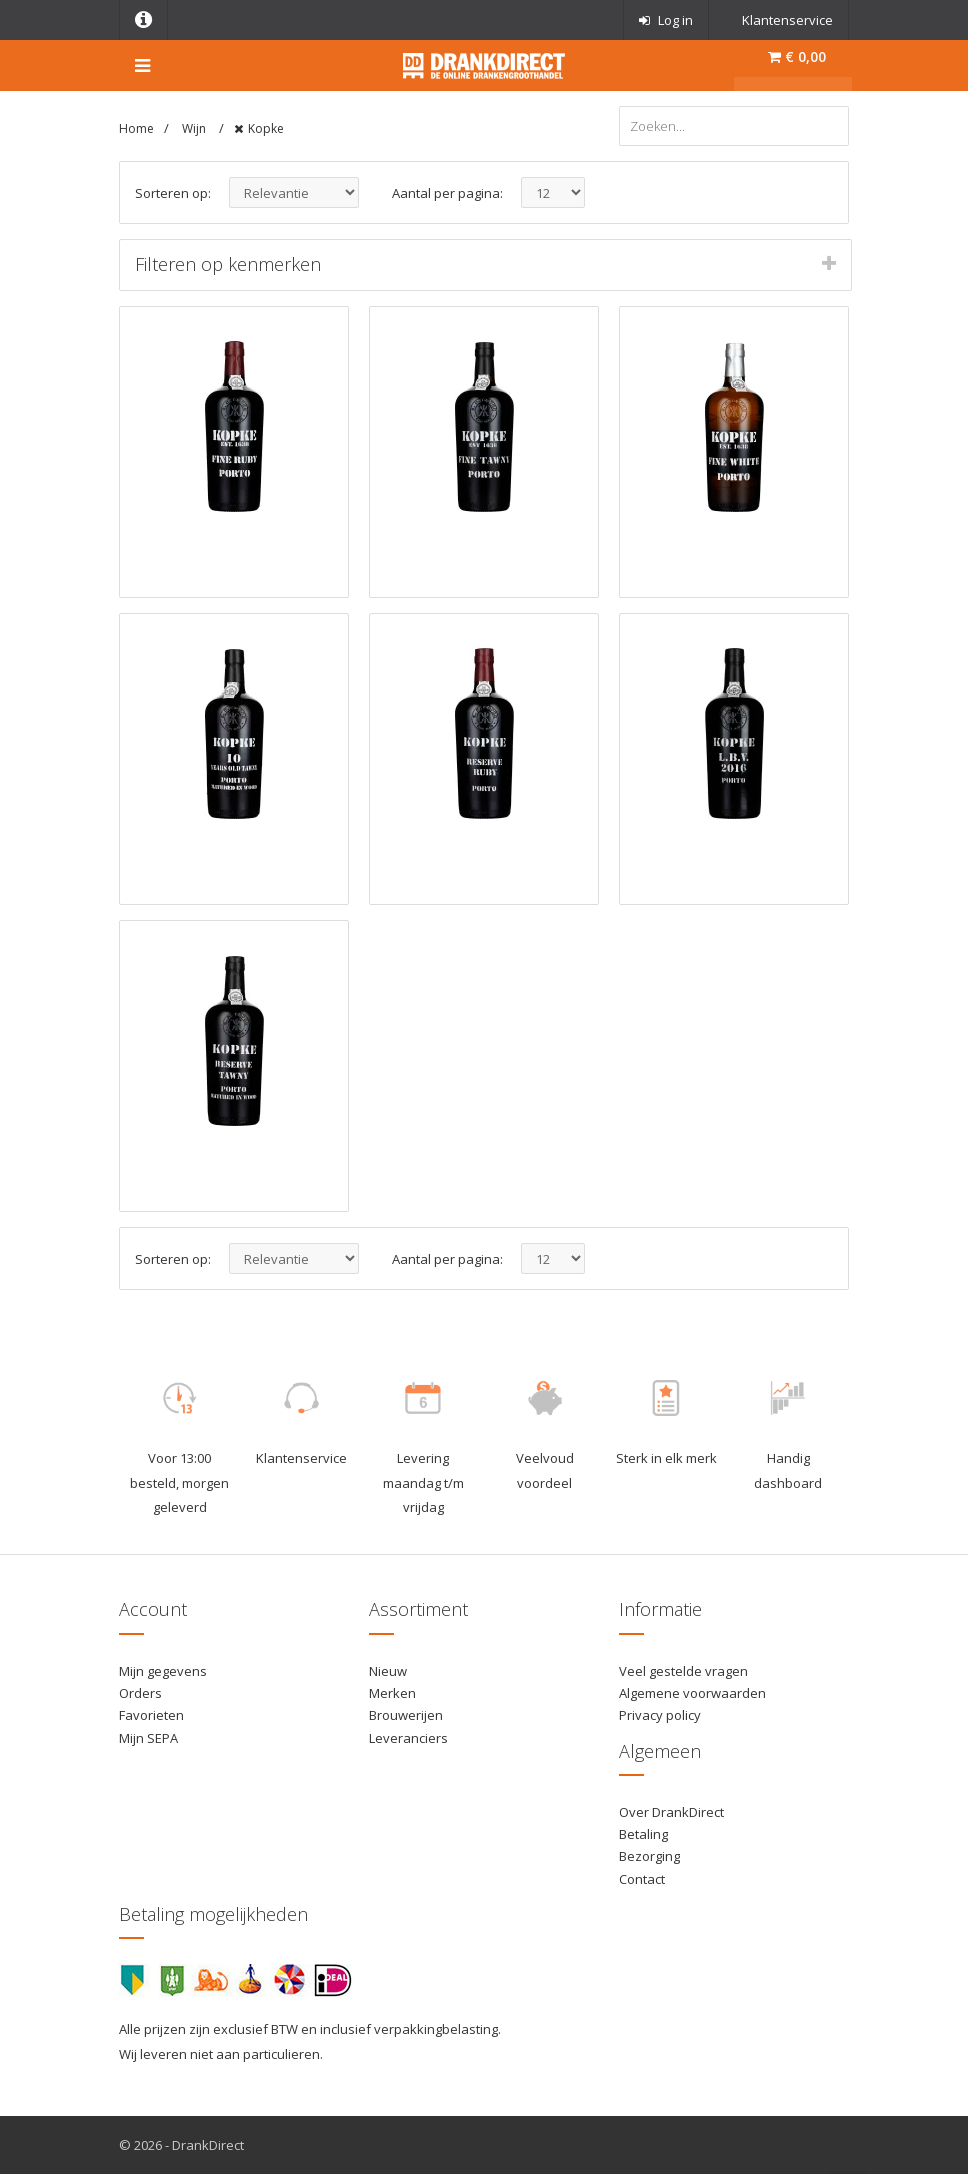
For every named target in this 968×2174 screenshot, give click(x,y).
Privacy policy (660, 1715)
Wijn (195, 128)
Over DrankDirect (671, 1812)
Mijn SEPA (148, 1738)
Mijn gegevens (163, 1671)
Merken (392, 1693)
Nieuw (388, 1671)
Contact (642, 1879)
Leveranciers (408, 1738)
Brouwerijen (406, 1715)
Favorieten (151, 1715)
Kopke (266, 128)
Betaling (643, 1834)
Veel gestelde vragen (683, 1671)
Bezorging (649, 1856)
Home (136, 128)
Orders (140, 1693)
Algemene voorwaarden (692, 1693)
